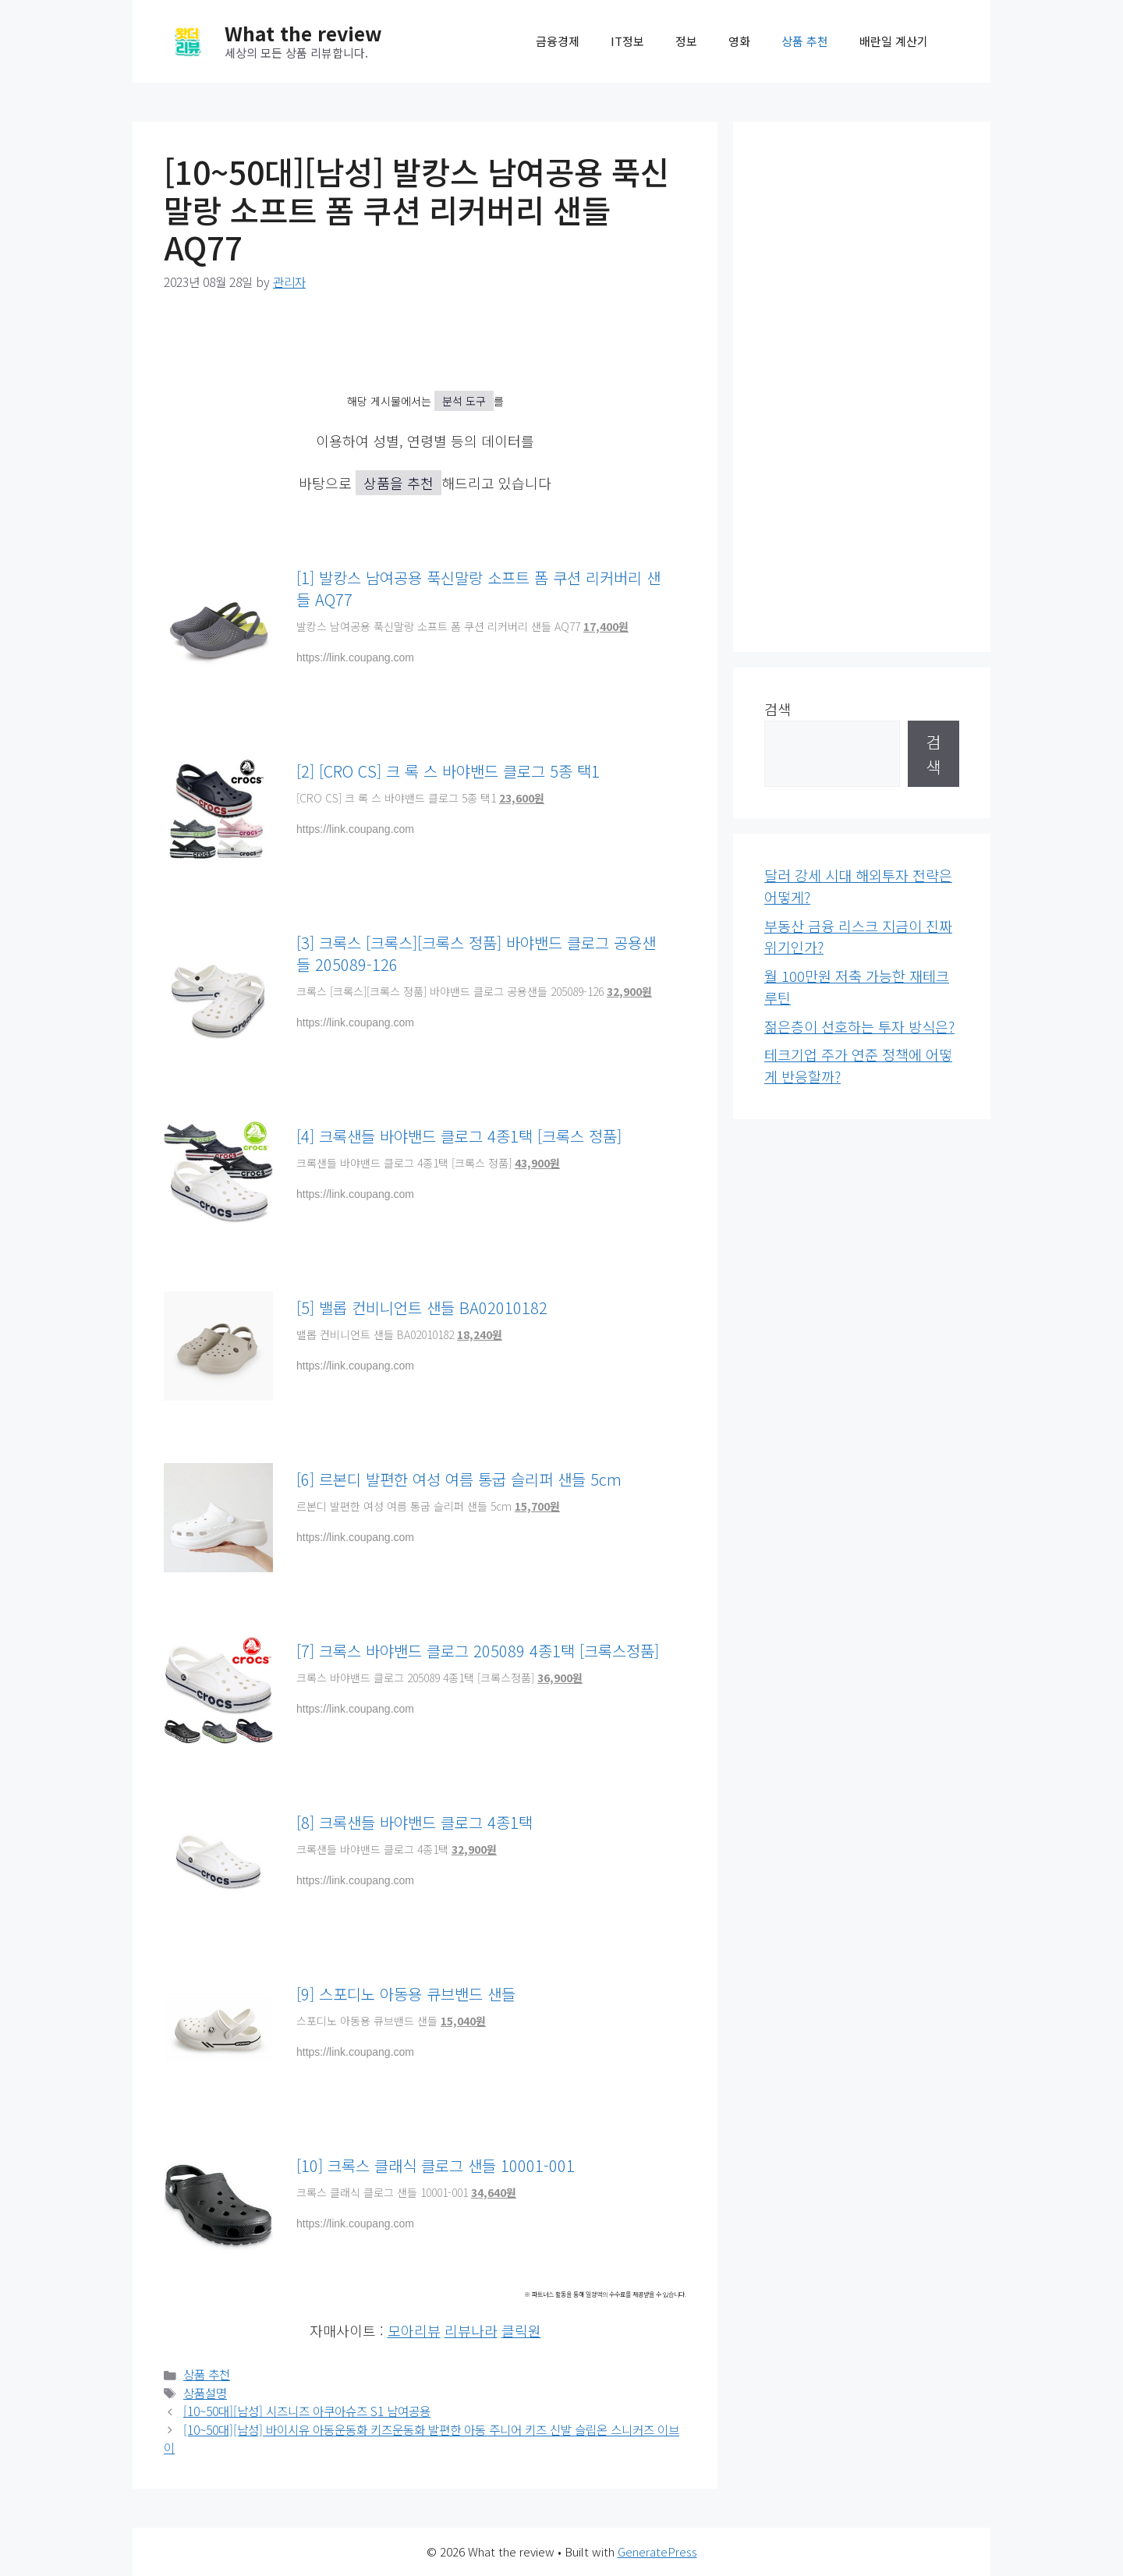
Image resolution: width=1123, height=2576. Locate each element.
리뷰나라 (471, 2330)
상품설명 (205, 2393)
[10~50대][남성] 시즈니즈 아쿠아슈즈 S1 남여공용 (306, 2411)
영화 (739, 41)
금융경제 (557, 41)
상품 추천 (804, 41)
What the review (303, 33)
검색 (777, 709)
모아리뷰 (414, 2330)
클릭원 (521, 2330)
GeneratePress (657, 2551)
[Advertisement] (861, 387)
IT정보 (627, 41)
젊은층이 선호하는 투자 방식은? (859, 1026)
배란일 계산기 (893, 41)
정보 (686, 41)
